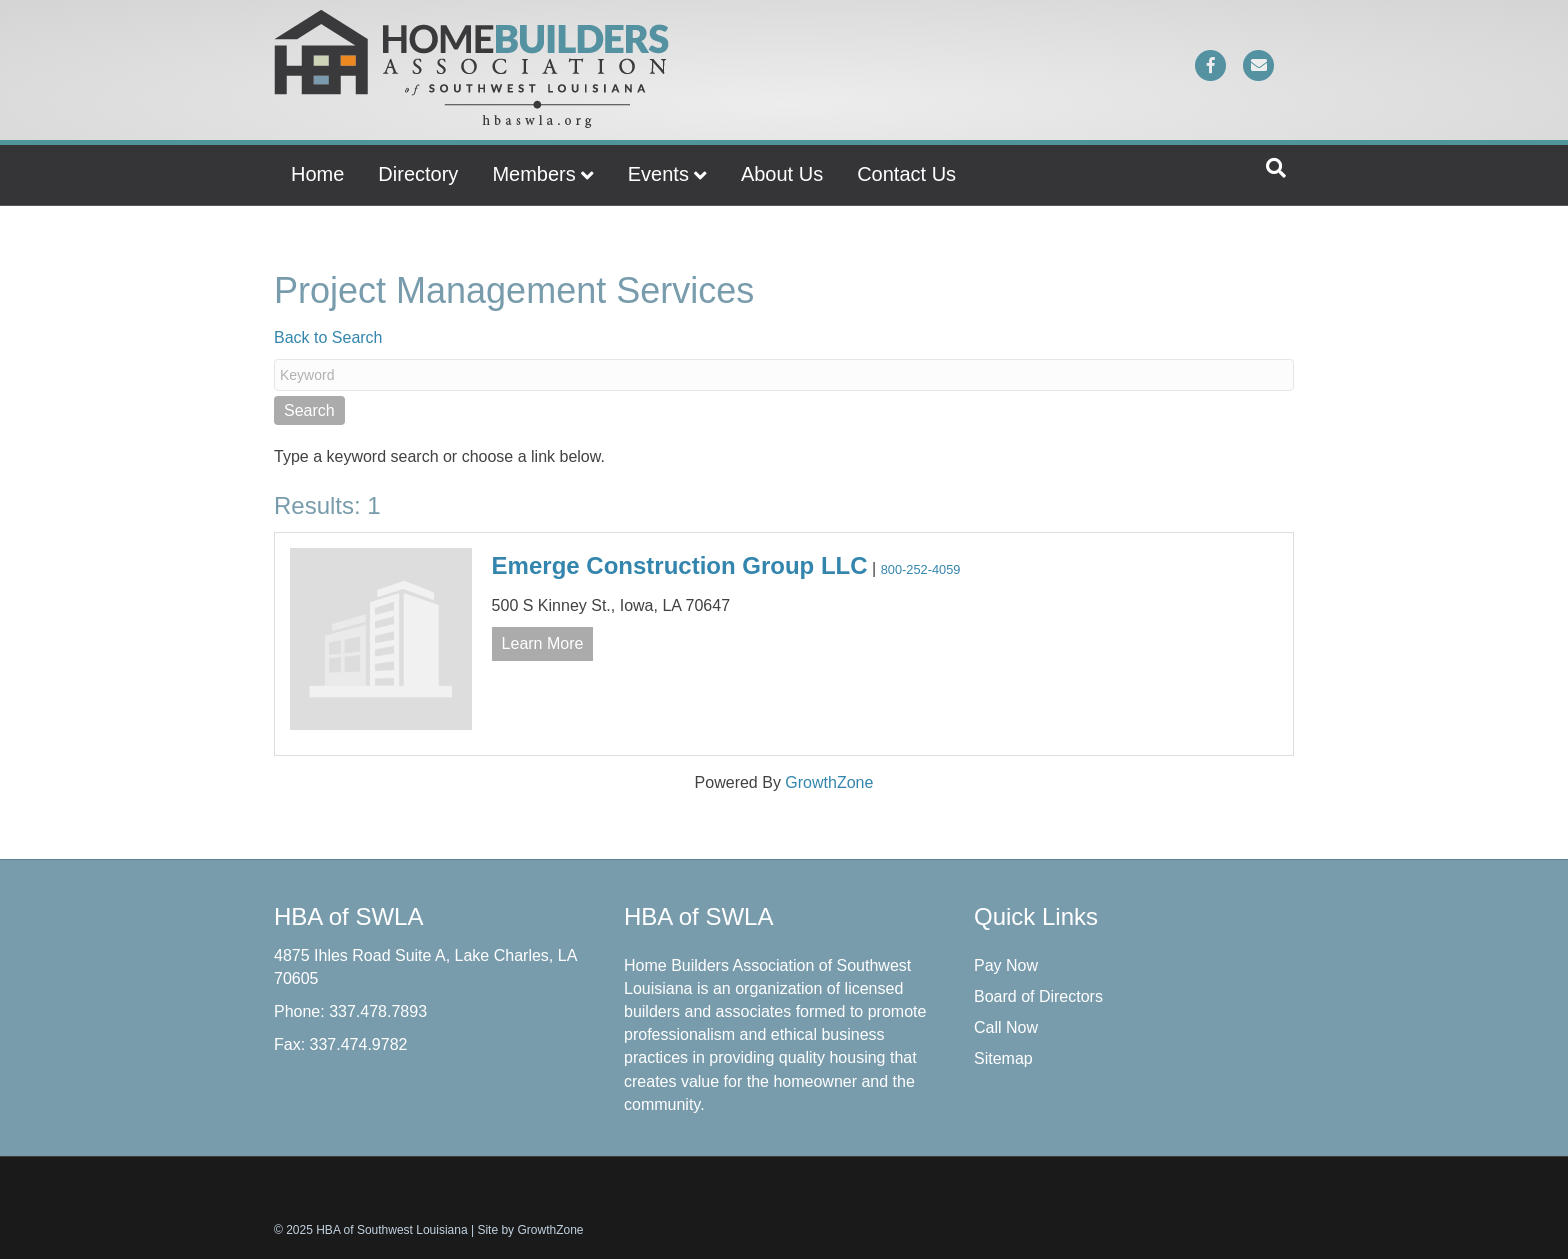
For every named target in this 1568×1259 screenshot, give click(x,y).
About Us (782, 174)
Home (317, 174)
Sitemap (1003, 1058)
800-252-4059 (921, 569)
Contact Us (906, 174)
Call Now (1006, 1027)
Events (658, 174)
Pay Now (1006, 965)
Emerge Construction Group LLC (680, 565)
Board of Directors (1038, 996)
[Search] (1276, 168)
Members (533, 174)
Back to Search (328, 337)
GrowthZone (829, 782)
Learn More (543, 643)
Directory (418, 174)
